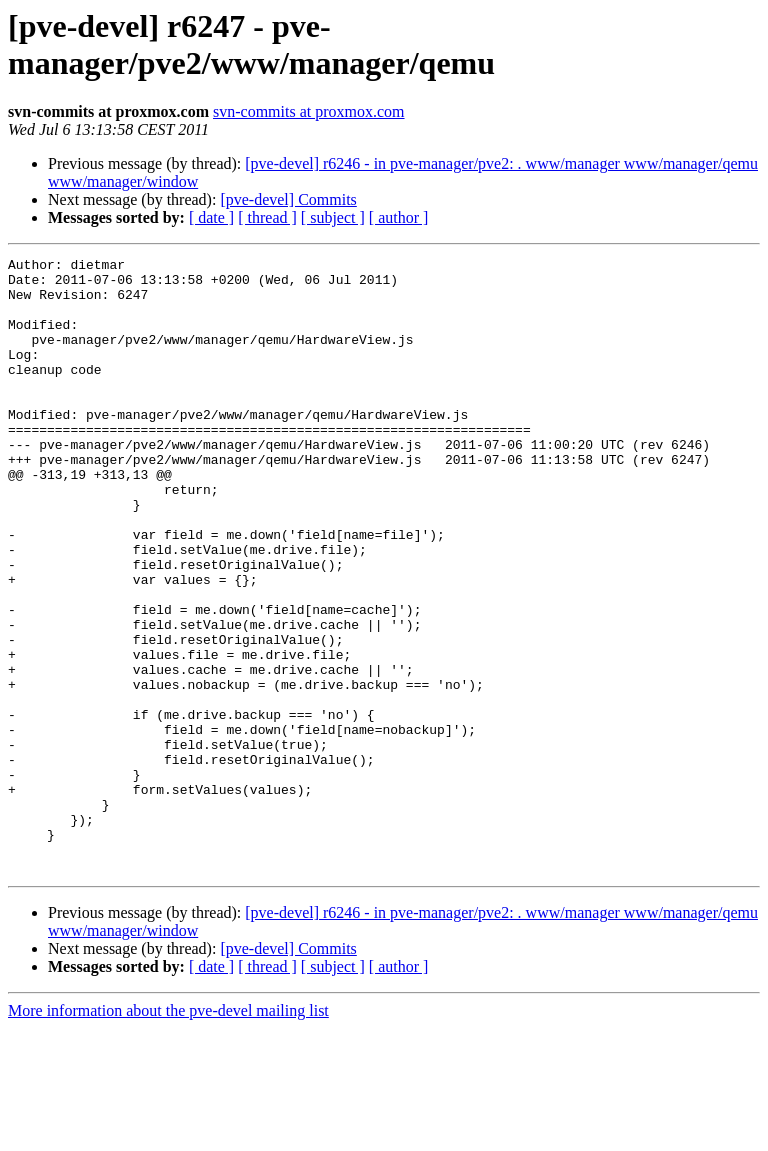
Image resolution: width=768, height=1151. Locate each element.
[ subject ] (333, 217)
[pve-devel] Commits (288, 199)
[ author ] (399, 217)
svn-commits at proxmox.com (309, 111)
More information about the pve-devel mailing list (168, 1133)
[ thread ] (267, 217)
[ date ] (211, 217)
